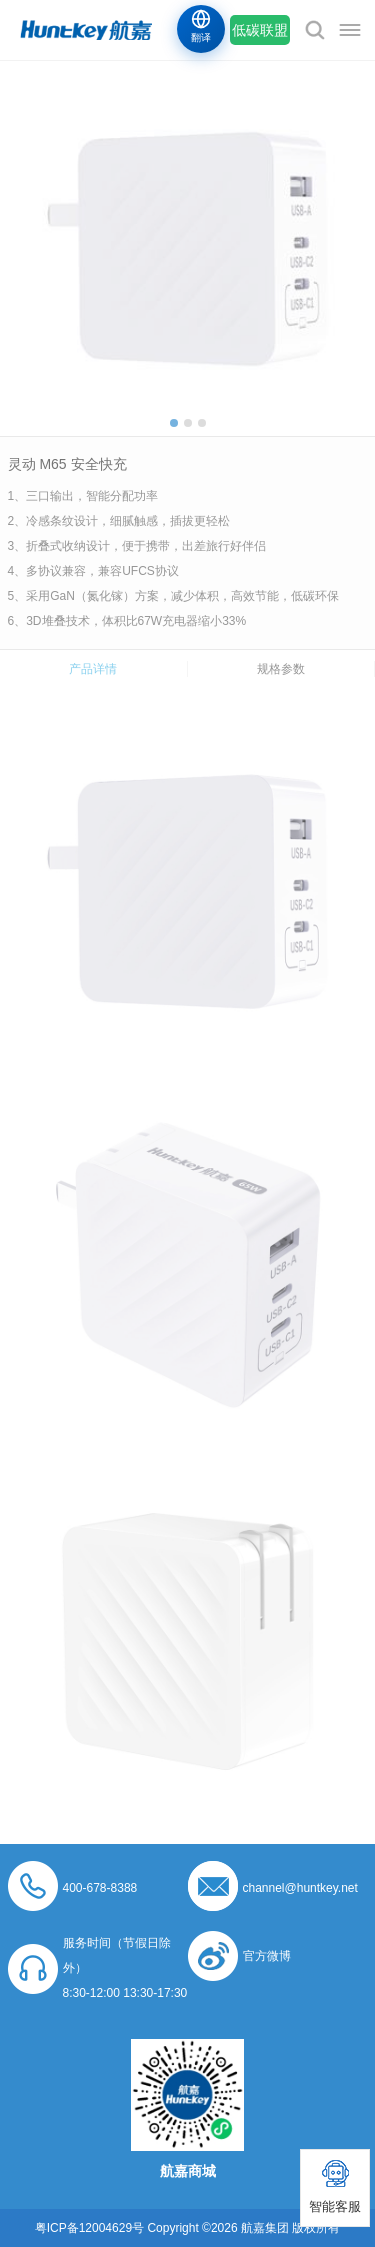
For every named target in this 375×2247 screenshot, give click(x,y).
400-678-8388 (100, 1888)
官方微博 (267, 1956)
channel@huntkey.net (300, 1888)
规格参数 (281, 669)
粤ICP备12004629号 (89, 2228)
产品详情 (93, 669)
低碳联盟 (260, 30)
